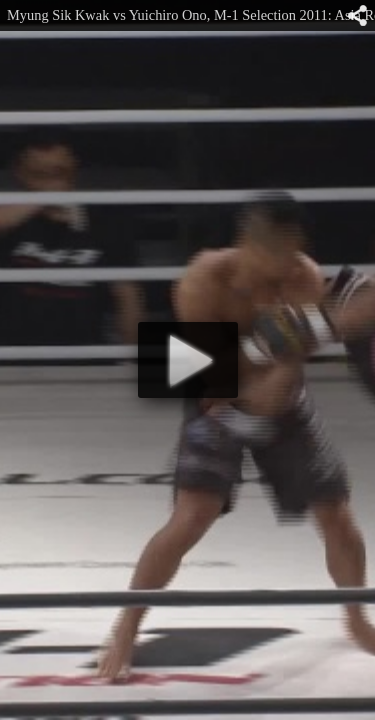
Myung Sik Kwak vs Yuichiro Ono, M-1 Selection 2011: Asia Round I (191, 15)
